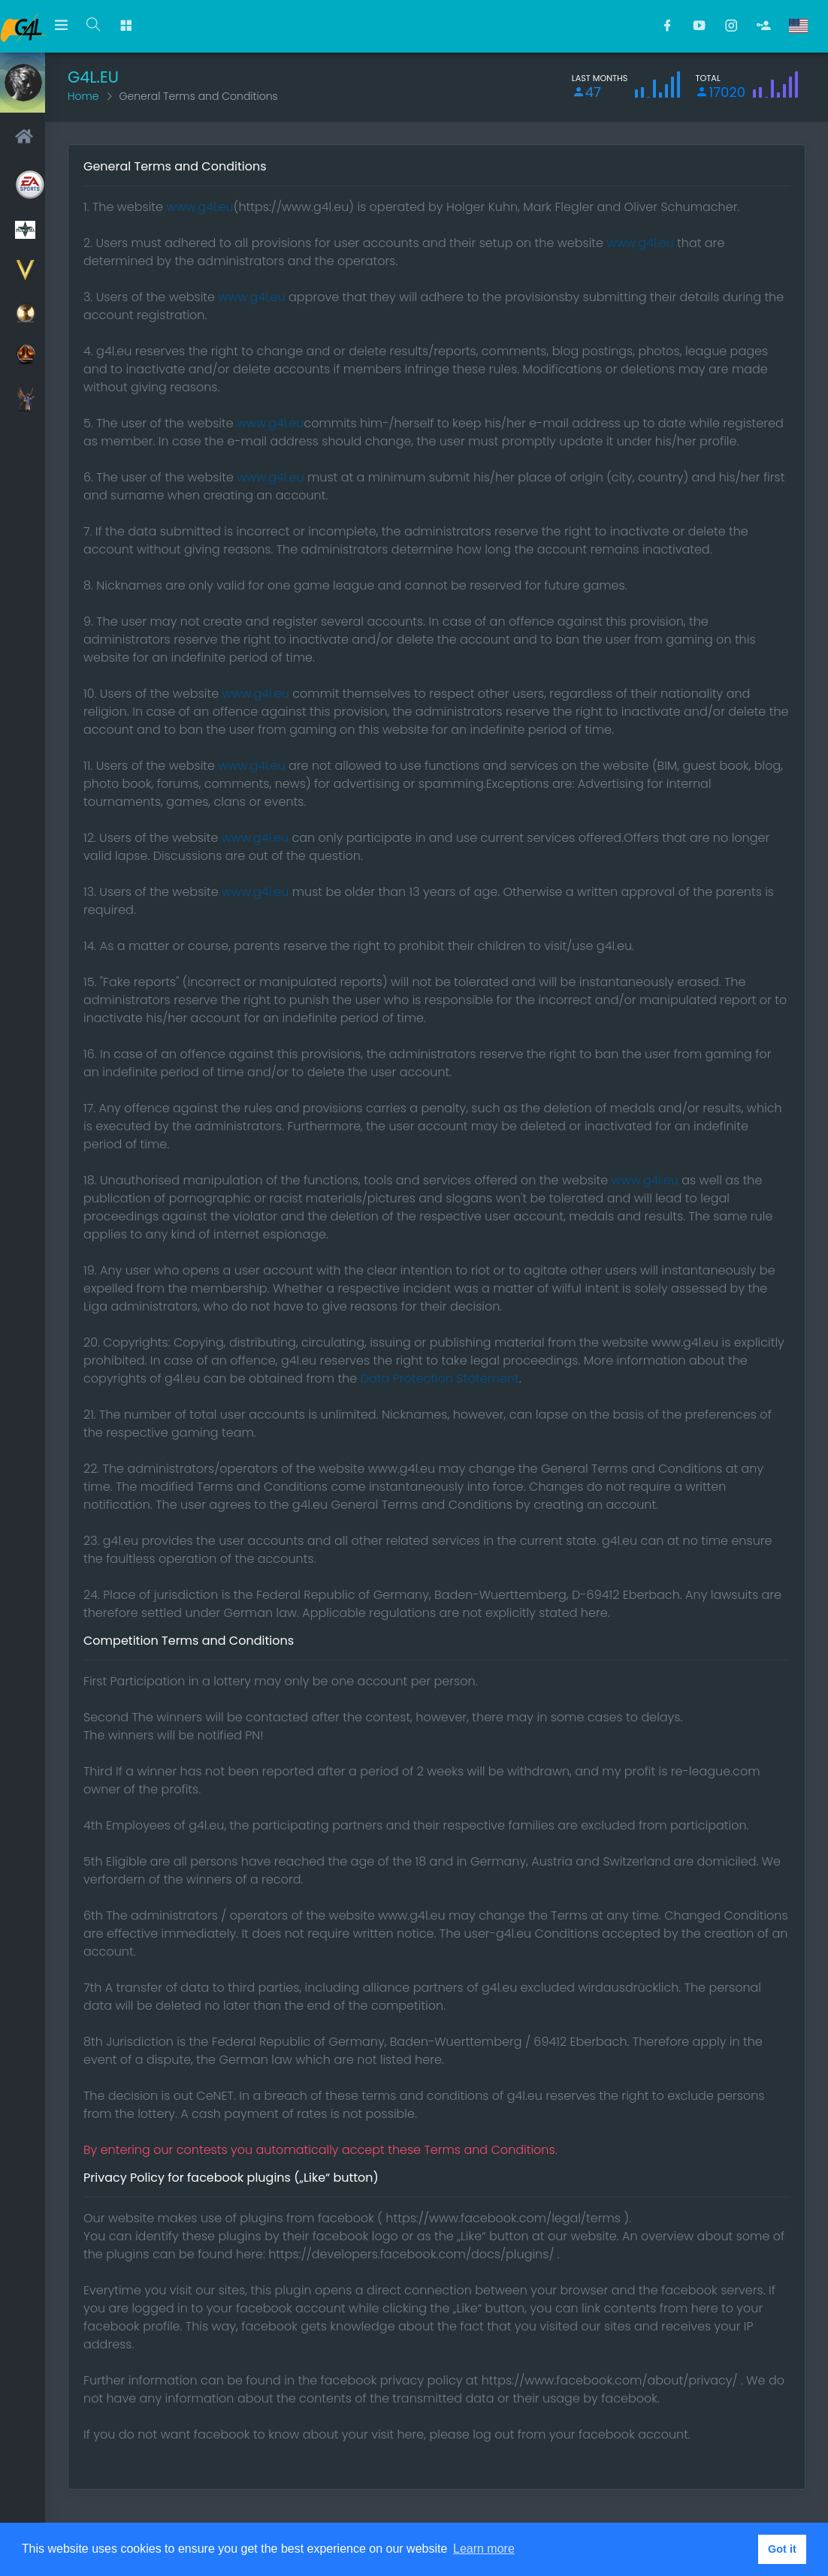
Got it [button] (782, 2549)
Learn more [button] (484, 2548)
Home (83, 96)
